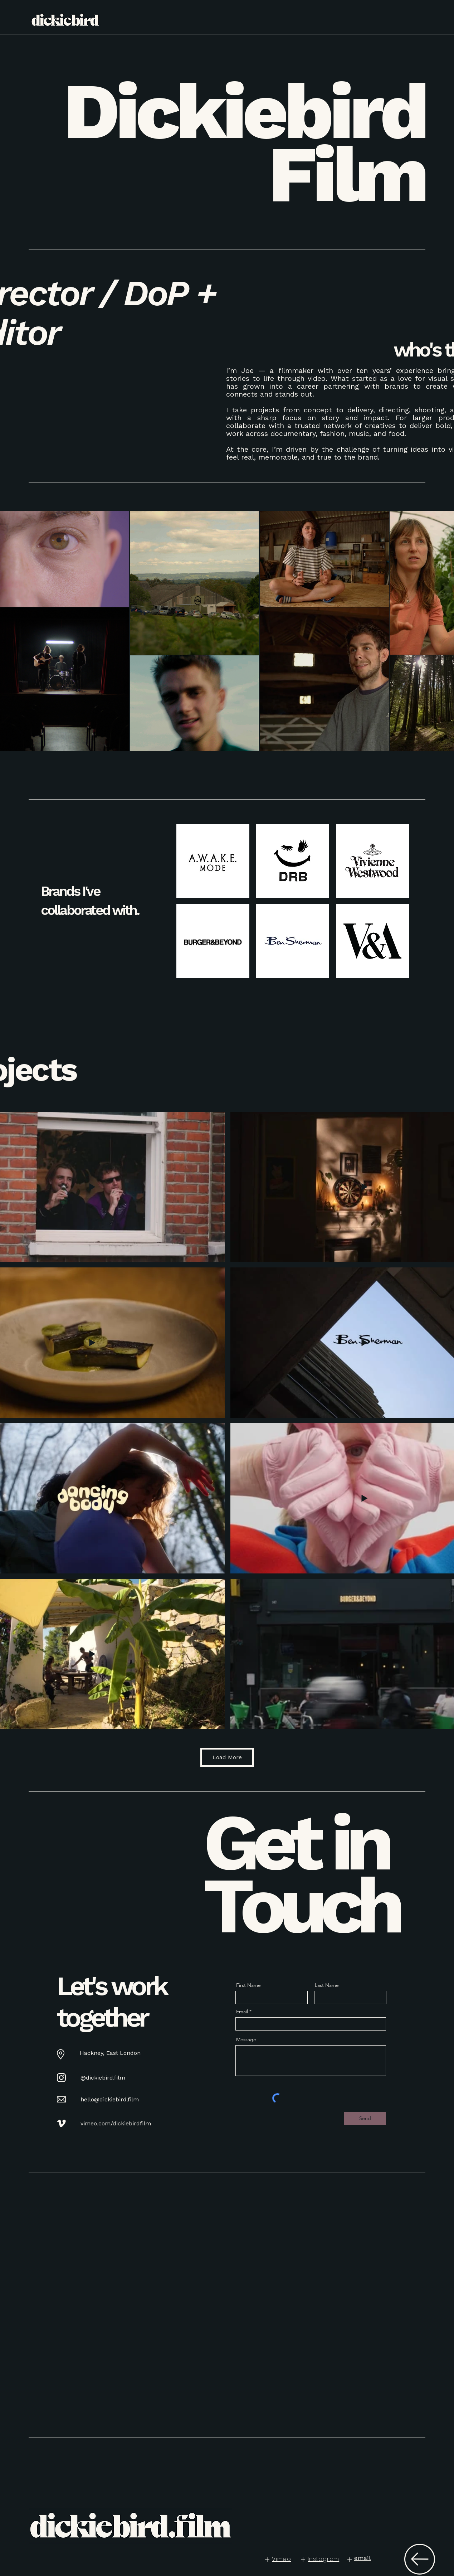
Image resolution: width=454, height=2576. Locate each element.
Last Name (327, 1985)
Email (242, 2011)
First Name (248, 1985)
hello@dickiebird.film (109, 2099)
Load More (227, 1757)
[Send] (365, 2118)
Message (246, 2039)
